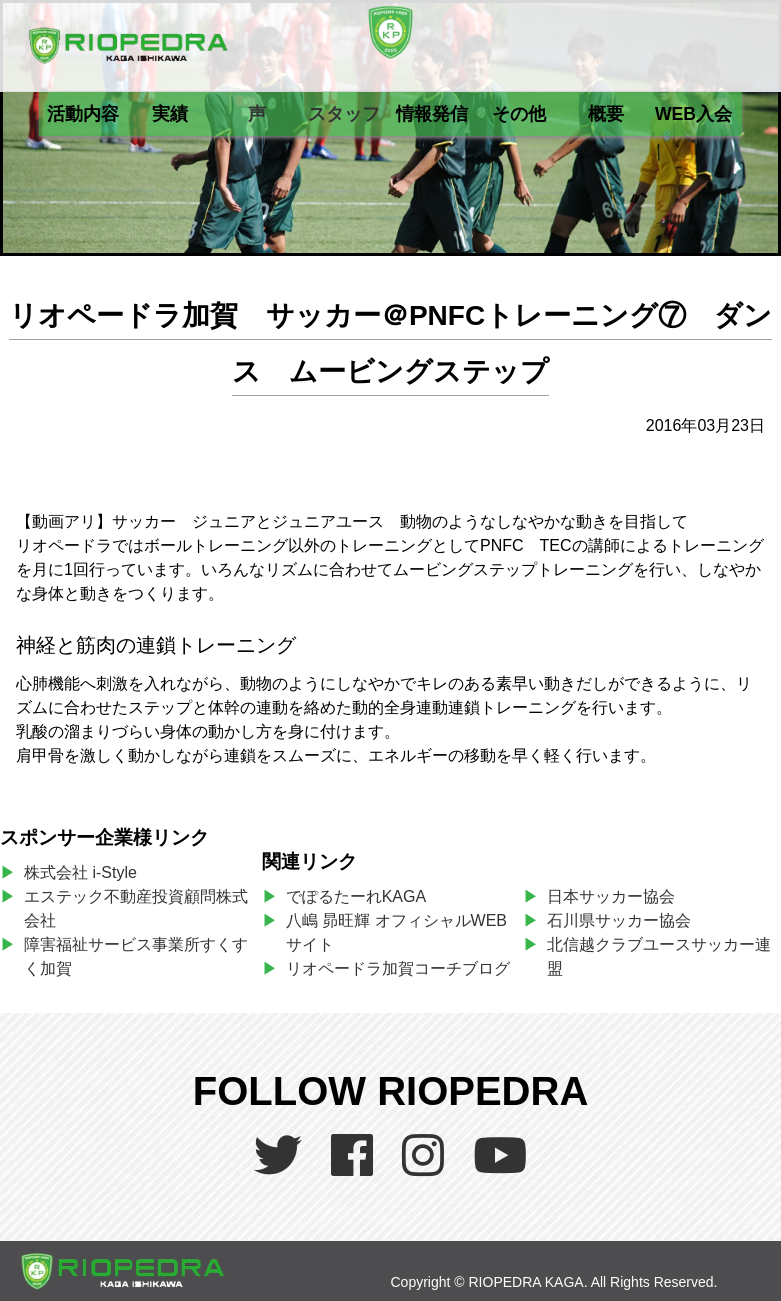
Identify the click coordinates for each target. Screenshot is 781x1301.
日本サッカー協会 (611, 896)
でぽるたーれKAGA (356, 896)
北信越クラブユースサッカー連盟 (659, 956)
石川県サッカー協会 (619, 920)
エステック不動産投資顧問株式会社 (136, 908)
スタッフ (344, 114)
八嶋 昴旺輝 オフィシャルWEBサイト (396, 932)
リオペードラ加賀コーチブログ (398, 968)
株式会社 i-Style (80, 872)
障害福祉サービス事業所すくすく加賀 (136, 956)
